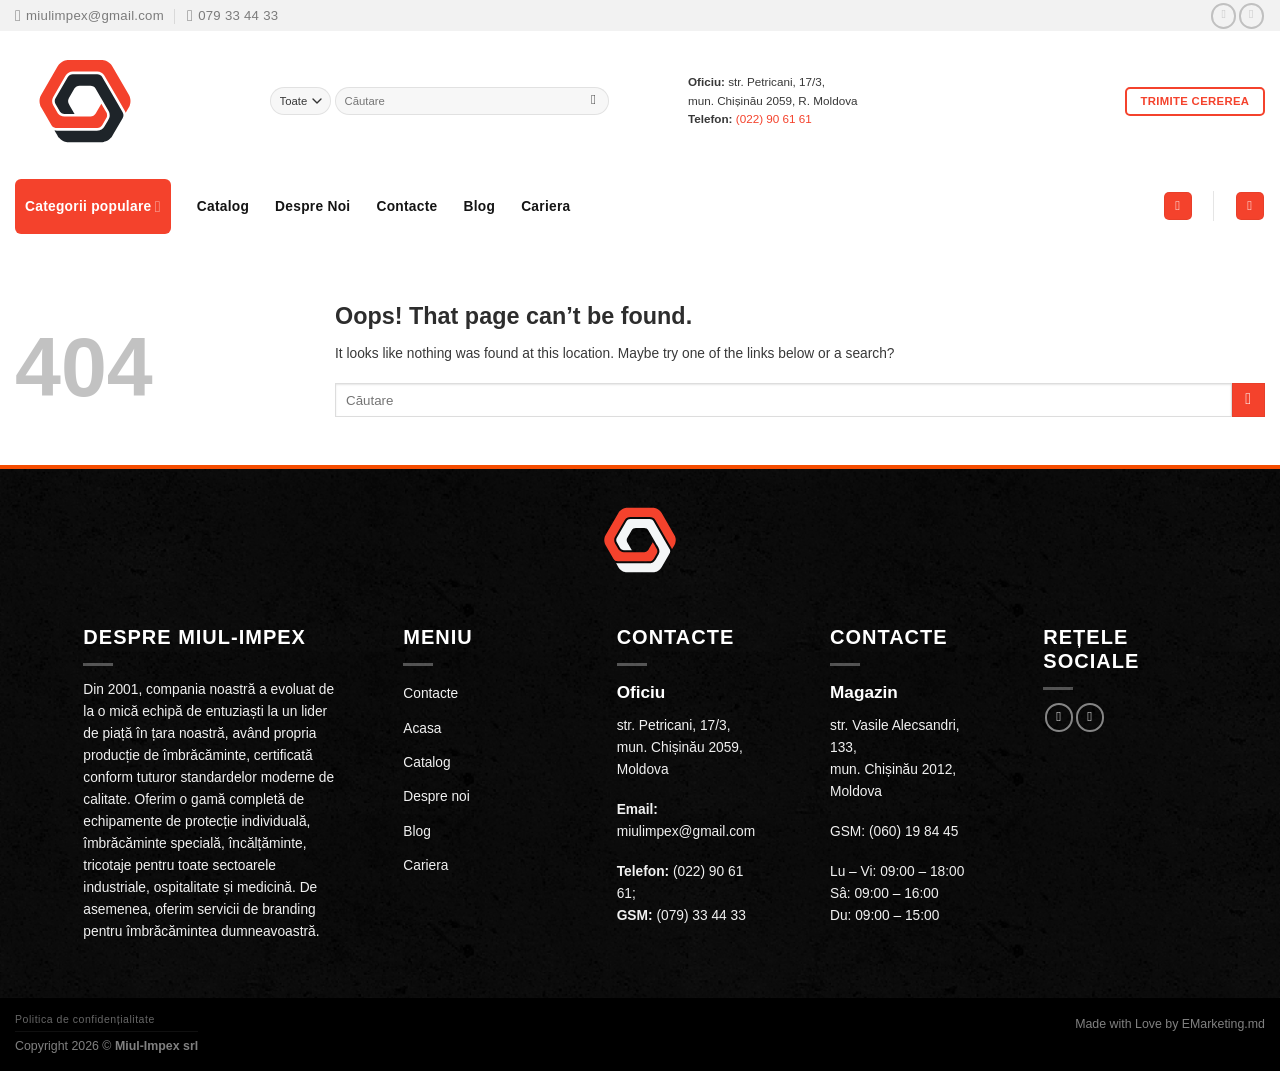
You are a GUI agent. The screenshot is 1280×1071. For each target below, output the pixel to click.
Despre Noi (312, 206)
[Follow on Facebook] (1223, 16)
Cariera (545, 206)
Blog (479, 206)
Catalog (223, 206)
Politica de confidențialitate (85, 1019)
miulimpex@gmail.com (686, 831)
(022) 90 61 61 (774, 118)
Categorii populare (93, 206)
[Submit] (594, 101)
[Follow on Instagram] (1251, 16)
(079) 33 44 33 (700, 915)
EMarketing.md (1223, 1024)
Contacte (406, 206)
